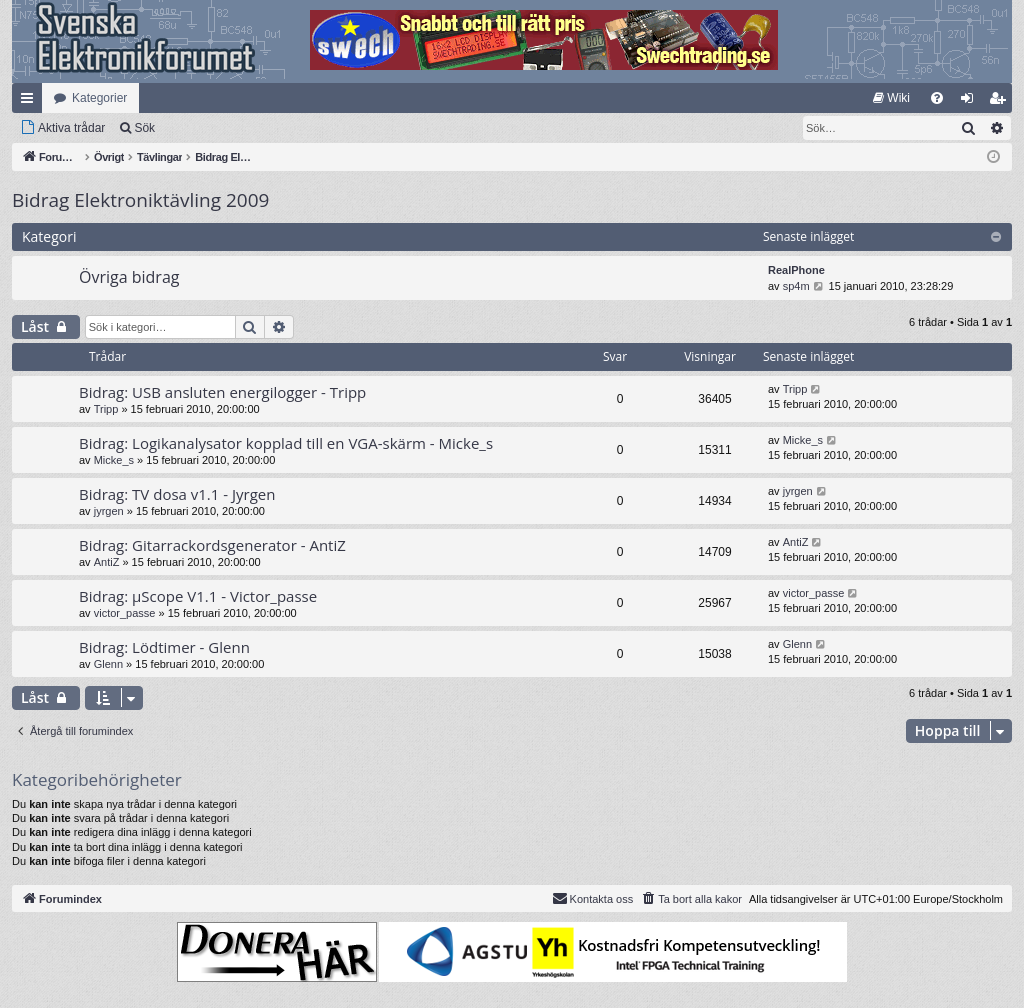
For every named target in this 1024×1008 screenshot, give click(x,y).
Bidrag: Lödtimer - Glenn (164, 647)
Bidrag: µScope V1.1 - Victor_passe (198, 596)
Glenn (108, 664)
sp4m (796, 286)
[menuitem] (891, 98)
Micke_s (114, 460)
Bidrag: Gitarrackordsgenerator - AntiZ (212, 545)
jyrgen (109, 511)
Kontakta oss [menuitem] (593, 898)
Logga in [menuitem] (971, 102)
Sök (144, 128)
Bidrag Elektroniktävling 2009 (140, 200)
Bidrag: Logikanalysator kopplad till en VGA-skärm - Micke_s (286, 443)
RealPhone (796, 270)
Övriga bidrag (129, 277)
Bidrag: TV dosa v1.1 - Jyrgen (177, 494)
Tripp (106, 409)
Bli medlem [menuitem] (1001, 102)
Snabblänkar (31, 102)
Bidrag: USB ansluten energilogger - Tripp (222, 392)
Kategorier (99, 98)
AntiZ (107, 562)
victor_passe (125, 613)
